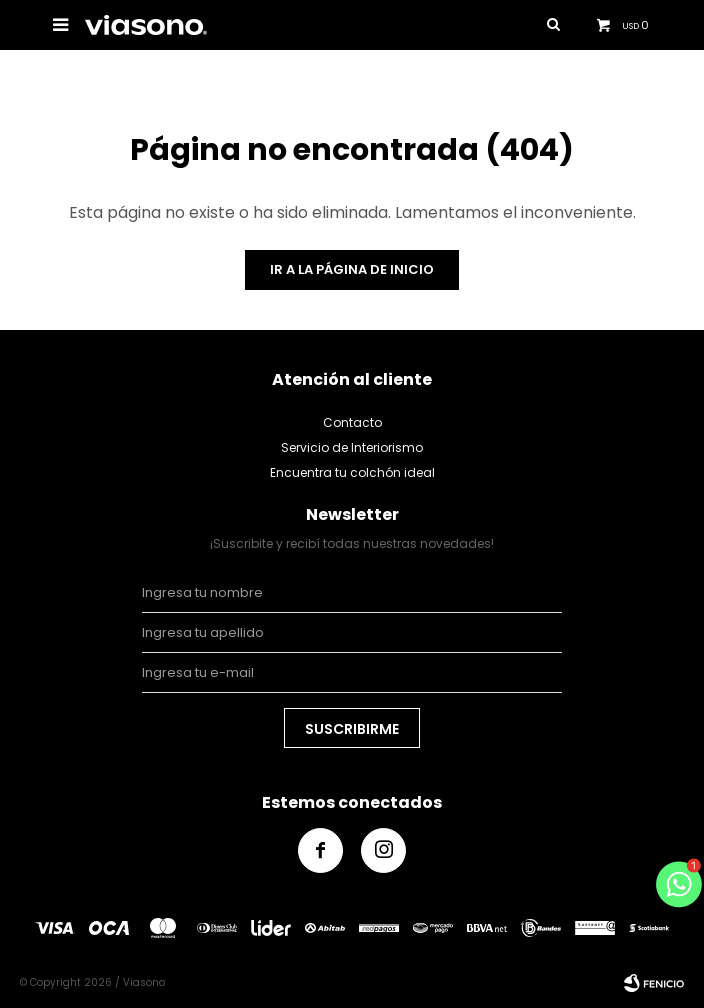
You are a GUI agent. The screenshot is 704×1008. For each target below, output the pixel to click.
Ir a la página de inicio (352, 269)
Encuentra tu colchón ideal (352, 472)
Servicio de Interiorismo (352, 447)
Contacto (352, 422)
